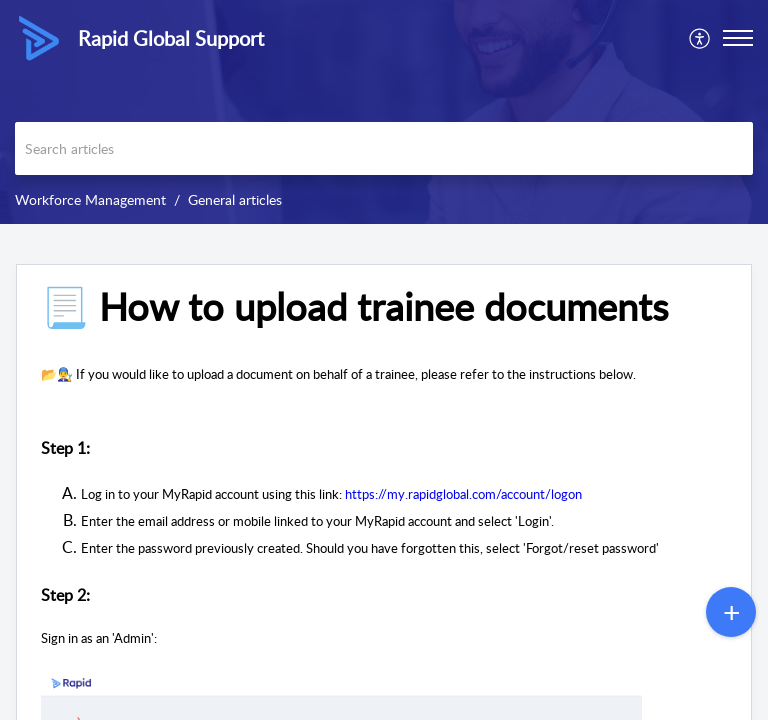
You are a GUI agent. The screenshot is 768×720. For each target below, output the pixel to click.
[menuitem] (700, 38)
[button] (700, 38)
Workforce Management (90, 199)
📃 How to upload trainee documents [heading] (354, 307)
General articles (235, 199)
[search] (384, 148)
